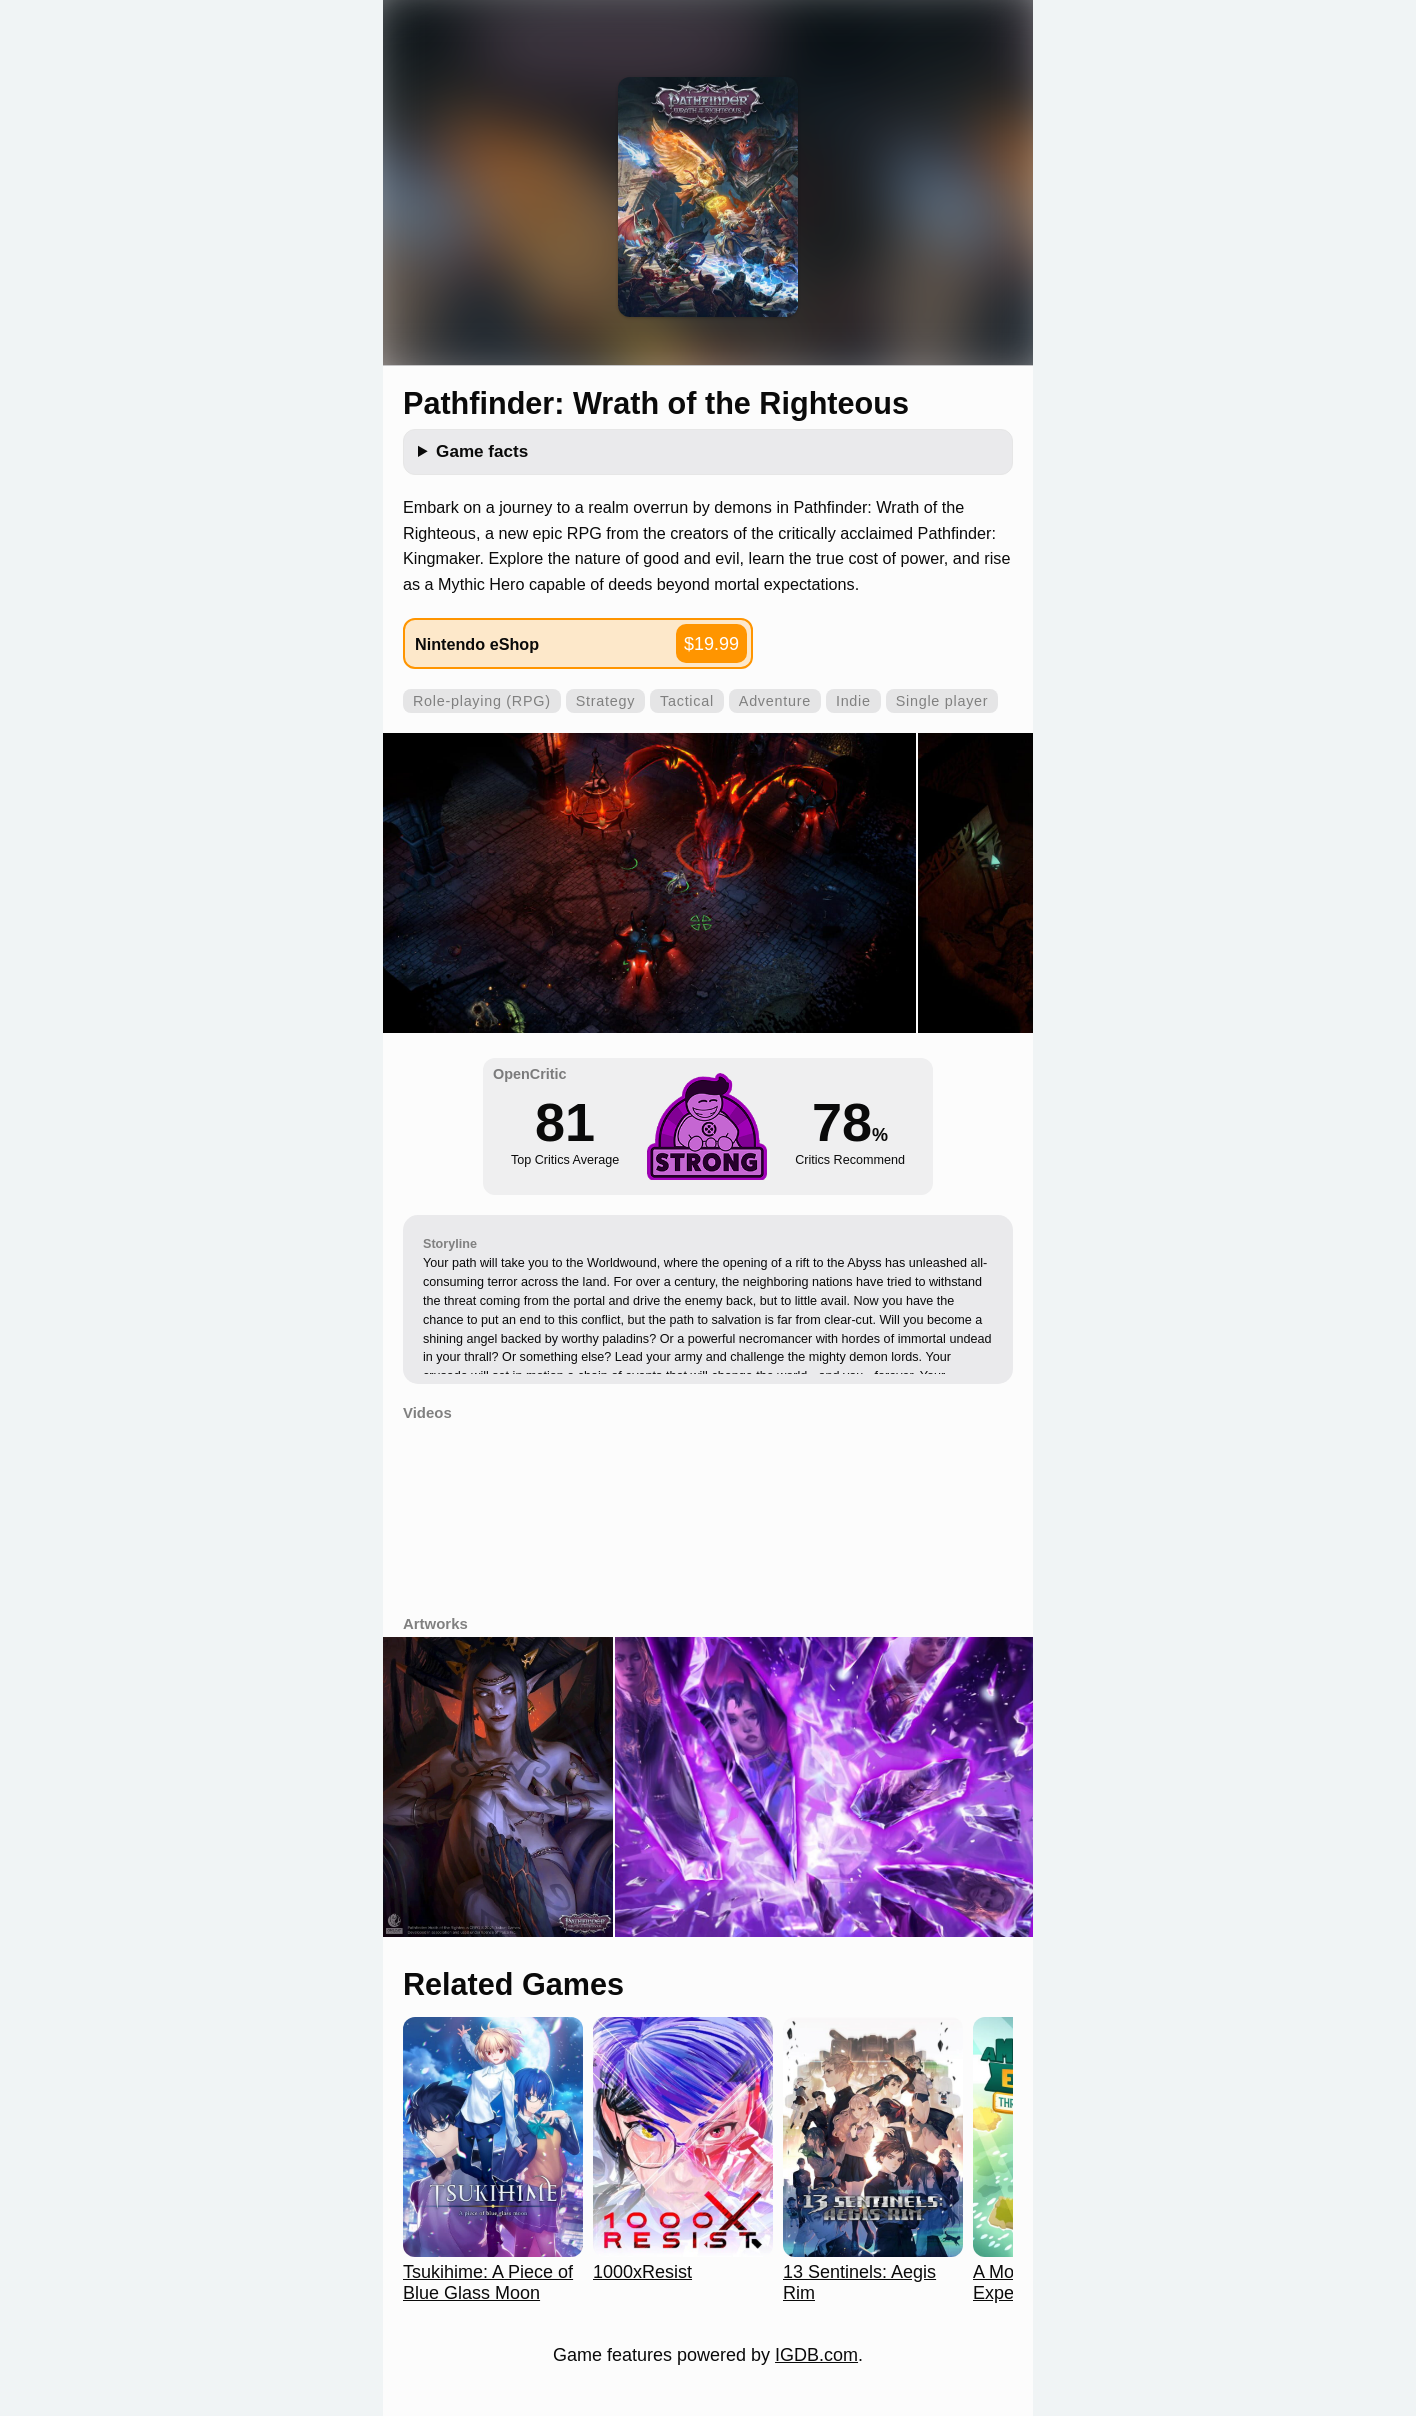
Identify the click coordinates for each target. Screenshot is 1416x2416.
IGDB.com (816, 2355)
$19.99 (711, 644)
